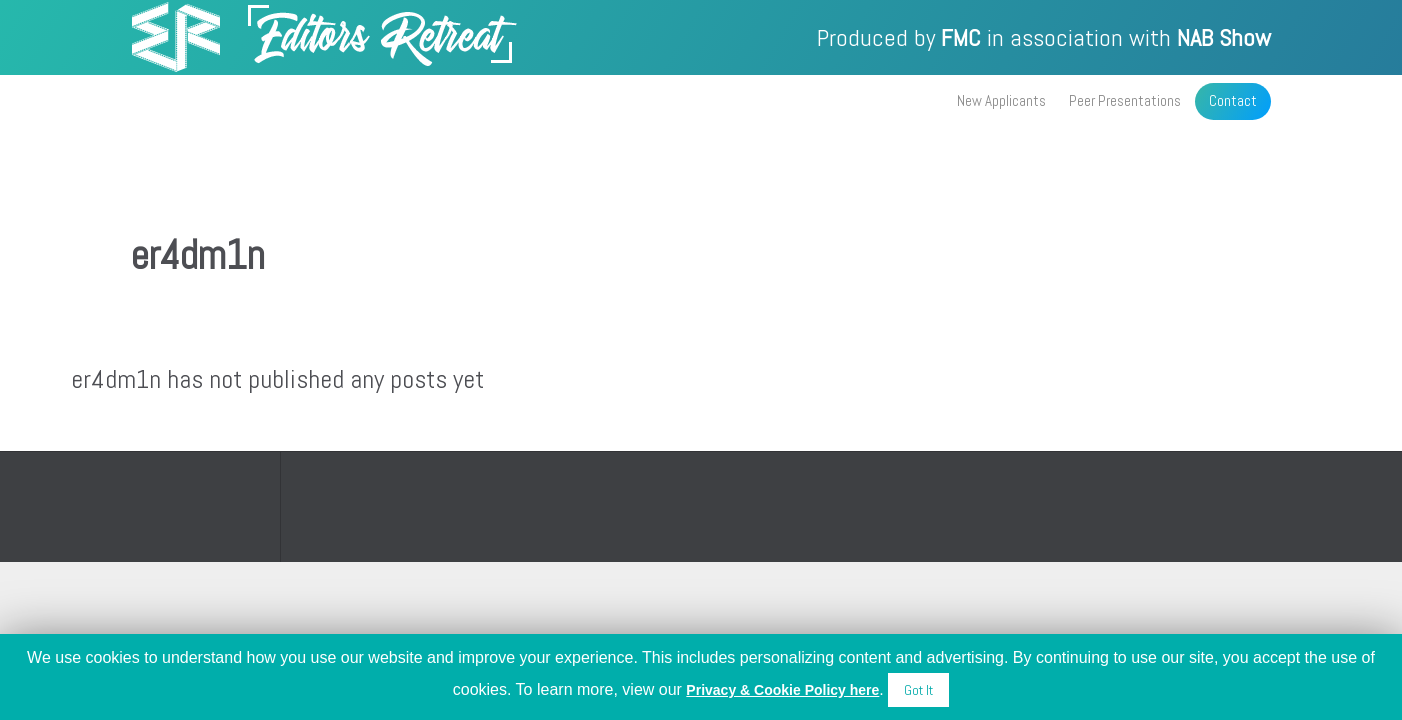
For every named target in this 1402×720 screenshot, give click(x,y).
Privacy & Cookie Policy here (782, 690)
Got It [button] (918, 690)
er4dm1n (198, 255)
